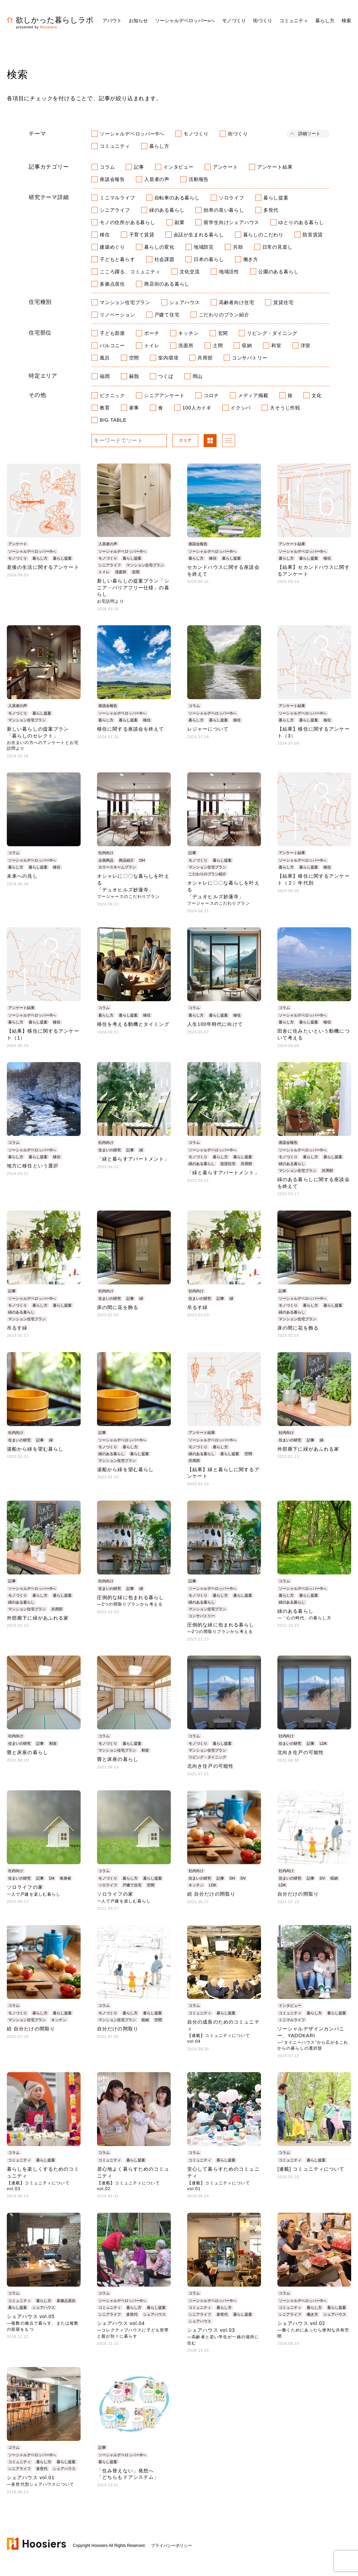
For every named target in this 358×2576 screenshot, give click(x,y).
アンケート (225, 167)
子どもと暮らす (117, 259)
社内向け (105, 853)
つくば (165, 376)
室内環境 (168, 358)
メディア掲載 (253, 395)
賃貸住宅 (283, 302)
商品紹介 (126, 860)
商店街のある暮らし (167, 284)
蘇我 (134, 376)
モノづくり (196, 133)
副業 (180, 222)
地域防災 (204, 247)
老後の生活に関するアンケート (43, 567)
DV (243, 1878)
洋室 (306, 345)
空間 (134, 358)
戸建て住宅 (167, 314)
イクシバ (241, 407)
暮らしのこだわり (263, 234)
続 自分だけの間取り (211, 1894)
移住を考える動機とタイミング (133, 1024)
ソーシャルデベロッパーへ (185, 20)
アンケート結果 (275, 167)
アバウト (112, 20)
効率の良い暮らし (224, 210)
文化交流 (190, 271)
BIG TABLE (113, 420)
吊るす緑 (17, 1328)
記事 (139, 167)
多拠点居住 (112, 284)
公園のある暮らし (278, 271)
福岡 (105, 376)
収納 (247, 345)
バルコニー (112, 345)
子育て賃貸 (141, 234)
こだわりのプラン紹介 (224, 314)
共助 (238, 247)
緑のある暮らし (167, 210)
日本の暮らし (209, 259)
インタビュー (178, 167)
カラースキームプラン (117, 867)
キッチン (188, 333)
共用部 (204, 358)
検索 (346, 20)
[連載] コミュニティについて (310, 2169)
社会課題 (164, 259)
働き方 (250, 259)
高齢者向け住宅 (236, 302)
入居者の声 (156, 179)
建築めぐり (112, 247)
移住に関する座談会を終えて (130, 729)
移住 (105, 234)
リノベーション (117, 314)
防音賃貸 (313, 234)
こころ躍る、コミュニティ (130, 271)
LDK (323, 1743)
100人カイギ (196, 407)
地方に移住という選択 (32, 1165)
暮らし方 (159, 146)
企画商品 (105, 860)
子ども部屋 (112, 333)
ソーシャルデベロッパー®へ (132, 133)
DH (142, 860)
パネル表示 (210, 441)
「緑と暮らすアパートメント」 (133, 1159)
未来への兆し (22, 876)
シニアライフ (115, 210)
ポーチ (151, 333)
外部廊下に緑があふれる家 (308, 1449)
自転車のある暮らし (177, 197)
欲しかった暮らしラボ (50, 20)
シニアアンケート (164, 395)
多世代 (270, 210)
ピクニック (112, 395)
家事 (134, 407)
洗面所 (185, 345)
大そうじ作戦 (285, 407)
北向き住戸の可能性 (210, 1766)
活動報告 (199, 179)
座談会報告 (112, 179)
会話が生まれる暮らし (199, 234)
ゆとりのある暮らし (301, 222)
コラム (107, 167)
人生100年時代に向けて (215, 1024)
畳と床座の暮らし (27, 1752)
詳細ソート (309, 133)
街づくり (238, 133)
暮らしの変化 (159, 247)
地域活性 (229, 271)
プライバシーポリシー (171, 2545)
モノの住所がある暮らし (127, 222)
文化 (317, 395)
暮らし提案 (276, 197)
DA (51, 1878)
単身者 (65, 1878)
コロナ (211, 395)
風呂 (105, 358)
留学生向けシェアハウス (231, 222)
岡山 (198, 376)
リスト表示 (228, 441)
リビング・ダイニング (272, 333)
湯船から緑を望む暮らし (35, 1449)
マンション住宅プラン (125, 302)
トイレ (151, 345)
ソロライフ (231, 197)
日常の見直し (277, 247)
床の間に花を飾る (117, 1307)
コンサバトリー (249, 358)
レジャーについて (208, 729)
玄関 (223, 333)
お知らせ (138, 20)
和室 (276, 345)
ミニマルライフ (117, 197)
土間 (218, 345)
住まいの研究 (109, 1150)
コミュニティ (115, 146)
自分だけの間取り (298, 1894)
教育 (105, 407)
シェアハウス (184, 302)
